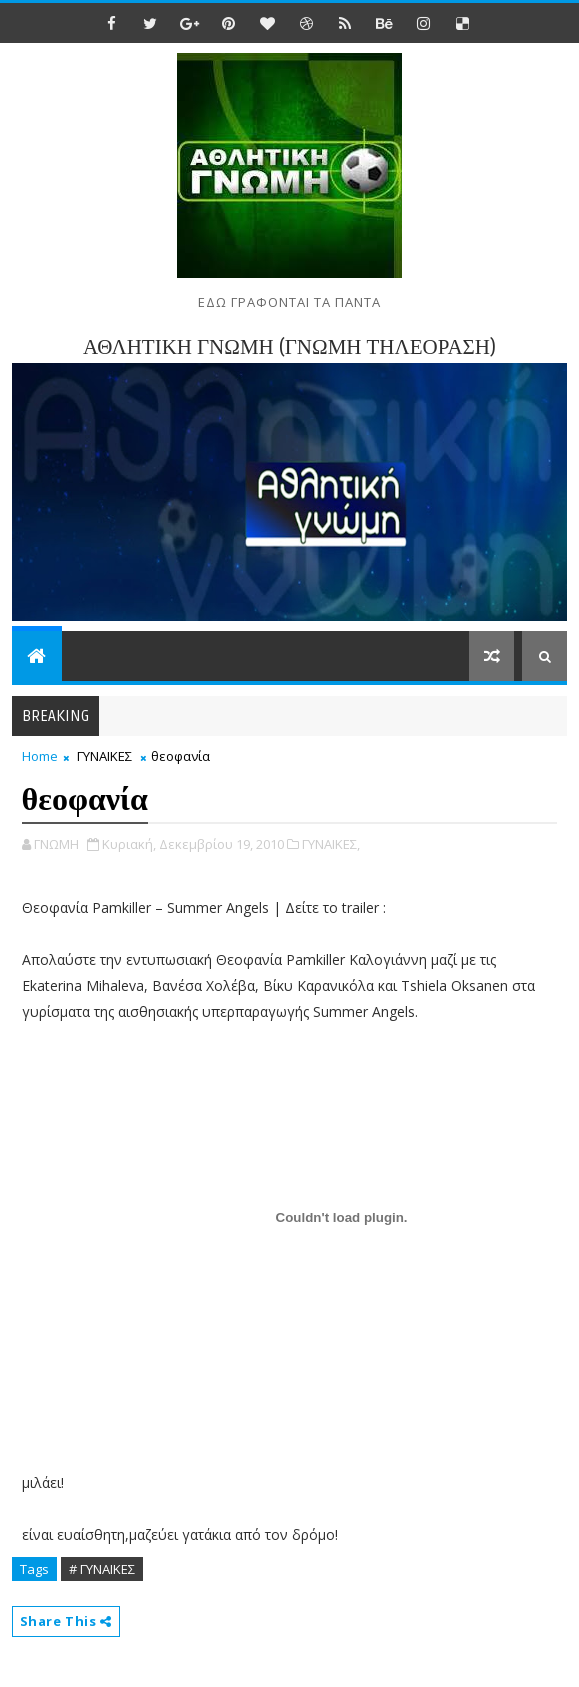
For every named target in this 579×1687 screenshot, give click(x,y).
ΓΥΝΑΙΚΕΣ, (331, 844)
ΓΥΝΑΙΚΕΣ (104, 756)
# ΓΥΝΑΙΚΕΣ (102, 1569)
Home (40, 756)
